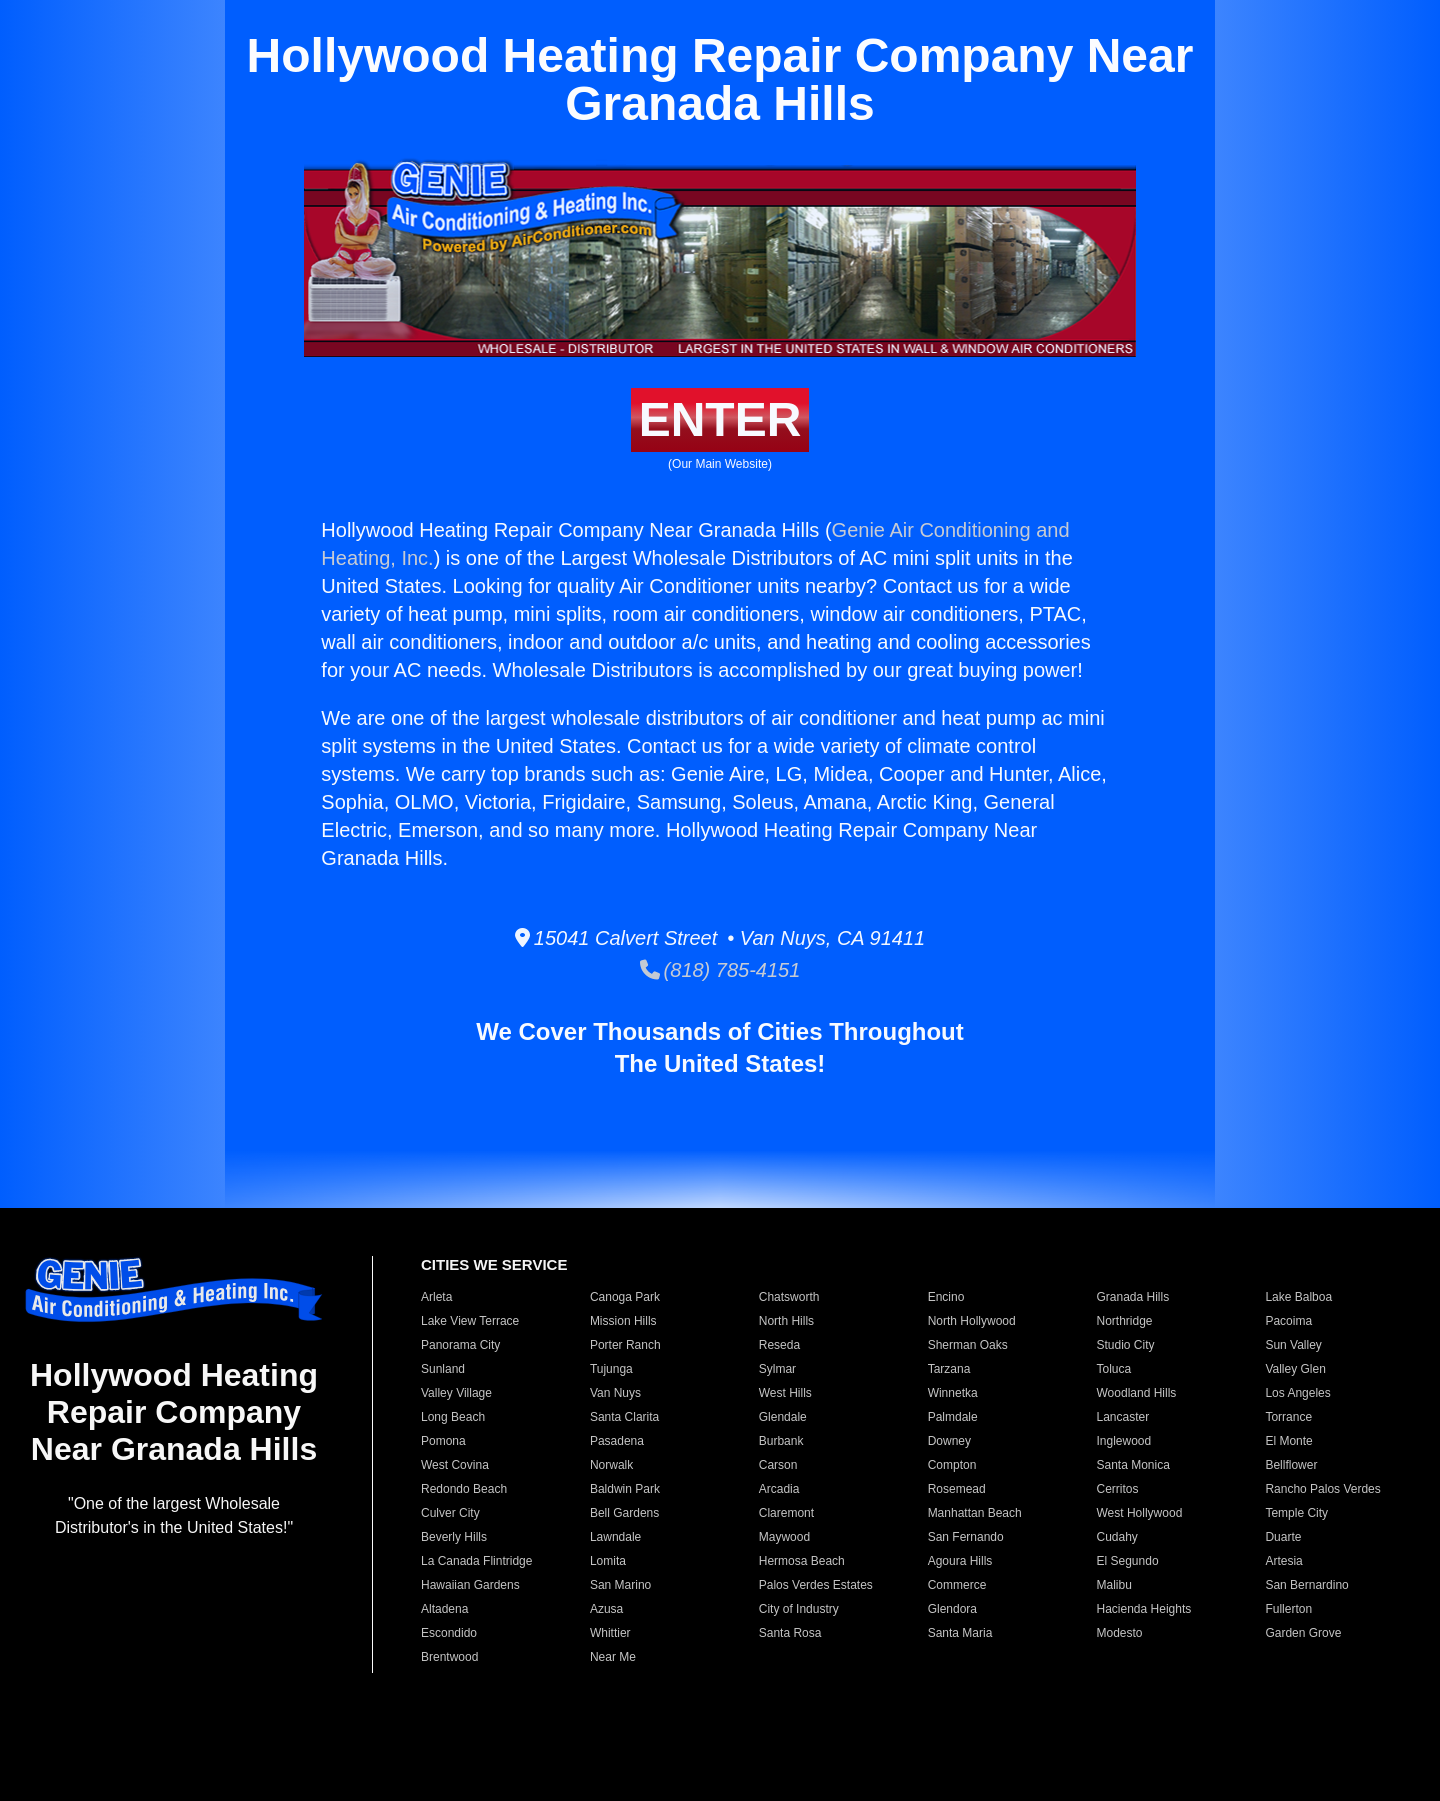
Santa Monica (1133, 1465)
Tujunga (611, 1369)
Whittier (610, 1633)
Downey (949, 1441)
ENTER (720, 419)
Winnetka (953, 1393)
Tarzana (949, 1369)
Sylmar (777, 1369)
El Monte (1288, 1441)
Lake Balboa (1298, 1297)
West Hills (785, 1393)
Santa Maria (960, 1633)
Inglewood (1124, 1441)
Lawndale (615, 1537)
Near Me (613, 1657)
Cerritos (1118, 1489)
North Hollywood (972, 1321)
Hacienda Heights (1144, 1609)
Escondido (449, 1633)
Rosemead (957, 1489)
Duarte (1283, 1537)
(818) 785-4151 (720, 970)
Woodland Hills (1137, 1393)
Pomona (443, 1441)
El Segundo (1128, 1561)
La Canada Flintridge (476, 1561)
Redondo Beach (464, 1489)
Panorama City (460, 1345)
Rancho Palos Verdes (1322, 1489)
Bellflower (1291, 1465)
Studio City (1126, 1345)
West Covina (455, 1465)
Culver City (450, 1513)
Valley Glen (1295, 1369)
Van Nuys (615, 1393)
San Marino (620, 1585)
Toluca (1114, 1369)
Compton (952, 1465)
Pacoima (1288, 1321)
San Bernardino (1306, 1585)
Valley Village (456, 1393)
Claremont (786, 1513)
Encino (946, 1297)
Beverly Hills (454, 1537)
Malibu (1114, 1585)
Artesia (1283, 1561)
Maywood (784, 1537)
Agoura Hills (960, 1561)
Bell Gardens (624, 1513)
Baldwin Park (625, 1489)
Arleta (436, 1297)
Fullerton (1288, 1609)
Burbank (781, 1441)
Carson (778, 1465)
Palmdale (953, 1417)
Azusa (606, 1609)
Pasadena (617, 1441)
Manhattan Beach (975, 1513)
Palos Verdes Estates (816, 1585)
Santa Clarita (624, 1417)
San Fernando (966, 1537)
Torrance (1288, 1417)
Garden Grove (1303, 1633)
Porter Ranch (625, 1345)
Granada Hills (1133, 1297)
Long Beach (453, 1417)
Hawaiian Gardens (470, 1585)
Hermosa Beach (802, 1561)
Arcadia (779, 1489)
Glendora (952, 1609)
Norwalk (611, 1465)
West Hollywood (1140, 1513)
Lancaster (1123, 1417)
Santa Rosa (790, 1633)
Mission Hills (623, 1321)
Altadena (444, 1609)
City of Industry (799, 1609)
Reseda (779, 1345)
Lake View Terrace (470, 1321)
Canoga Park (625, 1297)
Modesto (1120, 1633)
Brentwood (449, 1657)
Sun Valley (1293, 1345)
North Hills (786, 1321)
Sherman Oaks (968, 1345)
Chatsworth (789, 1297)
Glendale (783, 1417)
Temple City (1296, 1513)
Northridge (1125, 1321)
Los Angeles (1297, 1393)
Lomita (608, 1561)
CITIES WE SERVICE (494, 1264)
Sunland (443, 1369)
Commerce (957, 1585)
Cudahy (1117, 1537)
